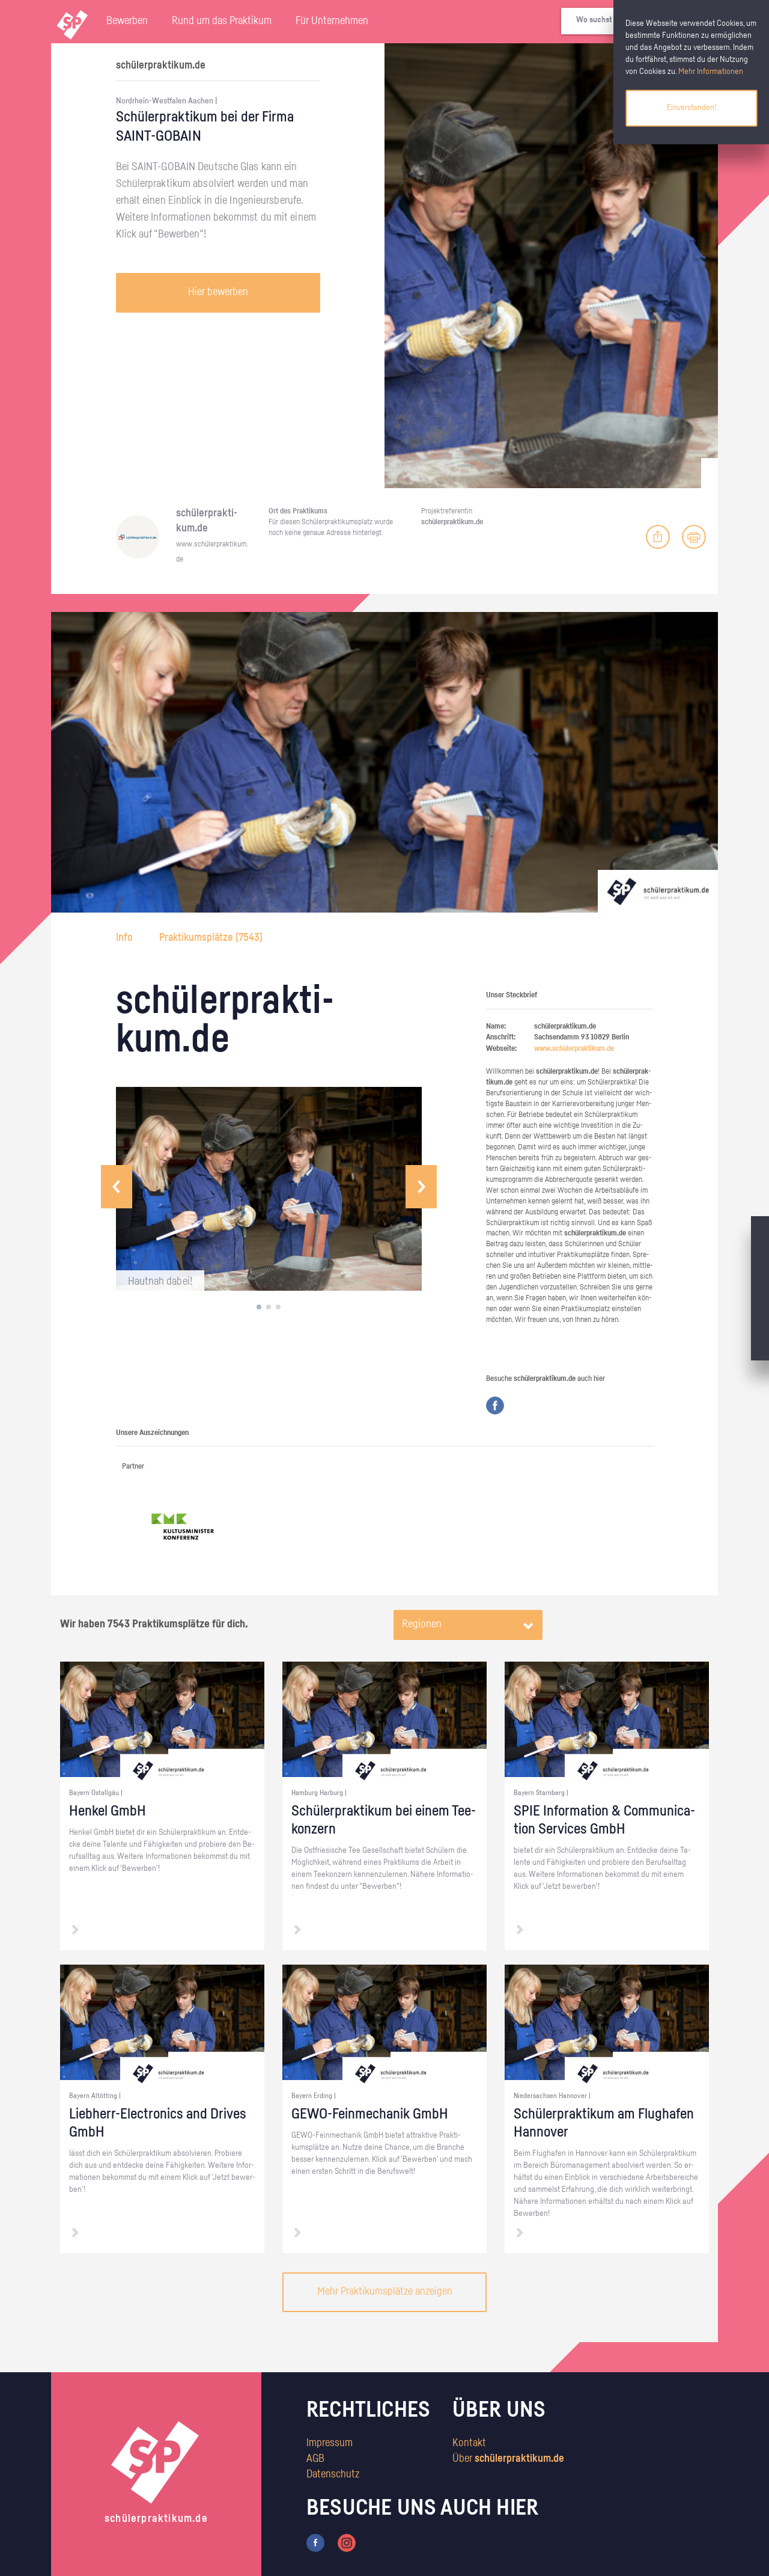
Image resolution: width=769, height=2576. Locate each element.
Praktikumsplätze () (211, 937)
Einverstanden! (691, 107)
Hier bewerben (218, 292)
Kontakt (469, 2443)
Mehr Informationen (710, 71)
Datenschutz (332, 2474)
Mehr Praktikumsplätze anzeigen (384, 2291)
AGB (315, 2458)
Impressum (329, 2443)
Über (508, 2458)
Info (125, 937)
